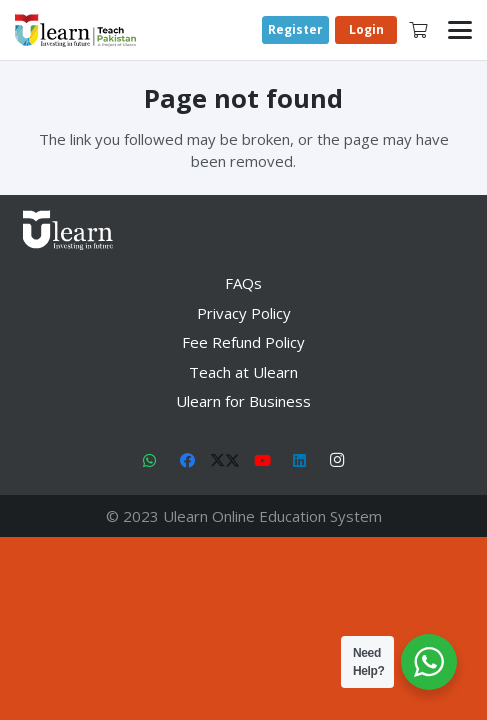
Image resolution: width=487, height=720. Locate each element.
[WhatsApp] (150, 461)
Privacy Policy (244, 313)
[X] (225, 461)
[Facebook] (188, 461)
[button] (460, 30)
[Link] (75, 30)
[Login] (365, 30)
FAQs (243, 283)
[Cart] (418, 30)
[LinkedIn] (300, 461)
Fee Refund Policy (243, 342)
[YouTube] (263, 461)
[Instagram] (338, 461)
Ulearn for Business (243, 401)
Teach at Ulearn (243, 372)
